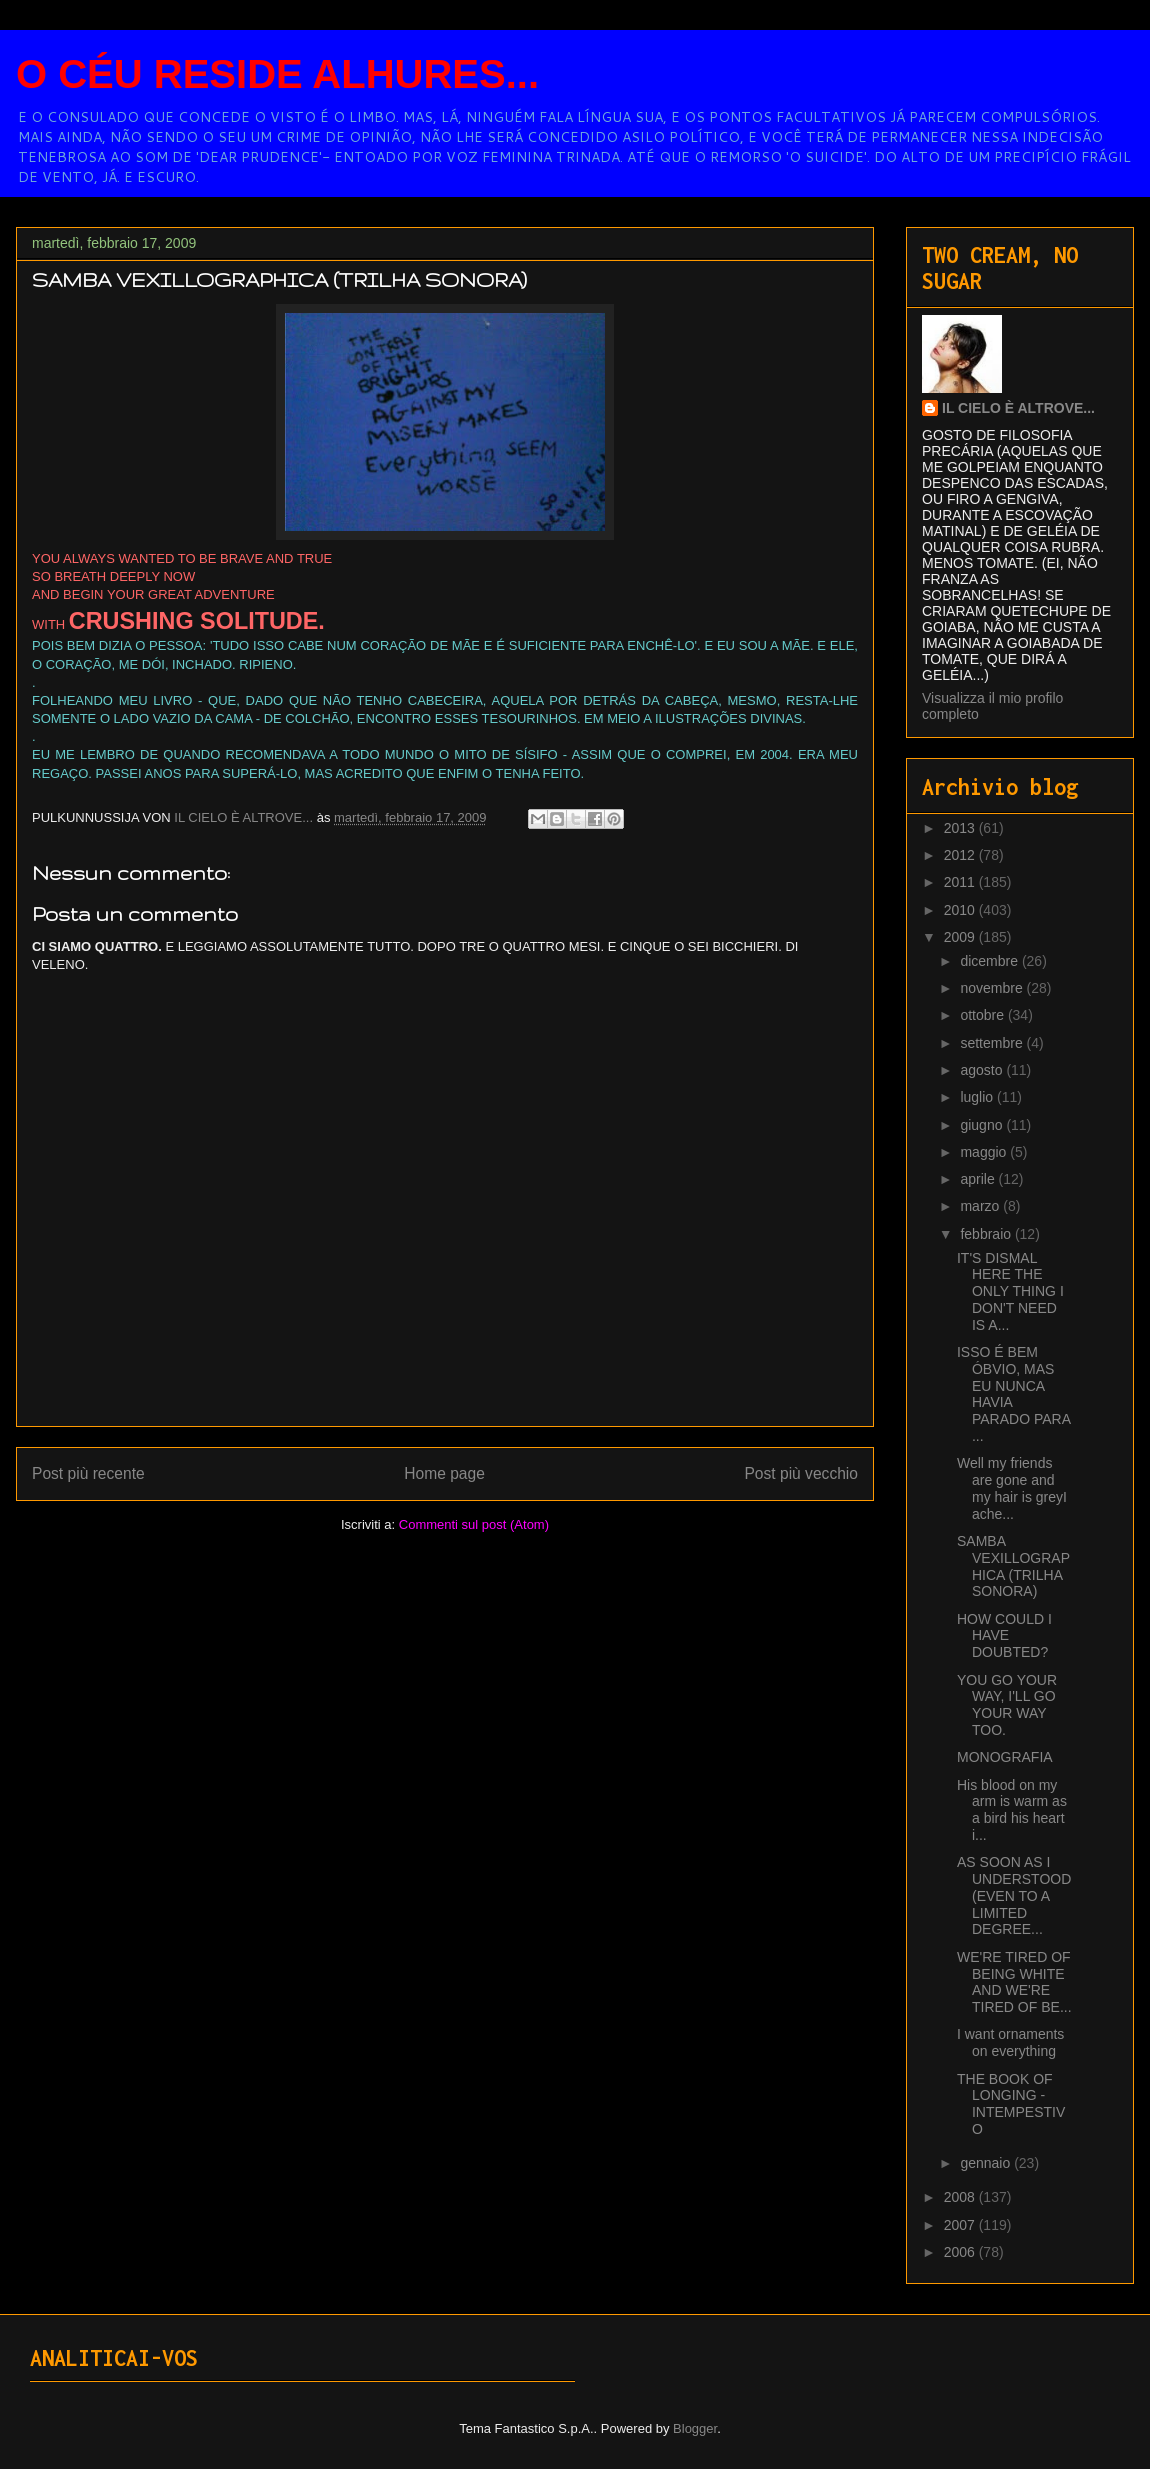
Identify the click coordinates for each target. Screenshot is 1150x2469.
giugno (983, 1125)
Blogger (695, 2428)
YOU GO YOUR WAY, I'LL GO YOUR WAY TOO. (1007, 1705)
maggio (985, 1152)
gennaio (987, 2163)
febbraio (987, 1234)
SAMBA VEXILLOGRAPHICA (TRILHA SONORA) (1013, 1566)
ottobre (983, 1015)
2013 (961, 828)
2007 (961, 2225)
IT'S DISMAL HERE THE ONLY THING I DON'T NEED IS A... (1010, 1291)
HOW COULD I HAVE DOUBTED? (1004, 1636)
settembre (993, 1043)
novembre (993, 988)
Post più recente (88, 1473)
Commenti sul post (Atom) (474, 1524)
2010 (961, 910)
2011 (961, 882)
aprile (979, 1179)
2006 (961, 2252)
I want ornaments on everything (1010, 2042)
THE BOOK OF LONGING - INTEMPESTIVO (1011, 2104)
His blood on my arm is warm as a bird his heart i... (1012, 1810)
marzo (981, 1206)
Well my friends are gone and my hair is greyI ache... (1012, 1488)
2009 (961, 937)
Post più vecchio (801, 1473)
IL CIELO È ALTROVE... (1018, 408)
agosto (983, 1070)
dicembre (990, 961)
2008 (961, 2197)
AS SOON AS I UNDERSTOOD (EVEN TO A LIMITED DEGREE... (1014, 1895)
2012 (961, 855)
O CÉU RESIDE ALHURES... (277, 74)
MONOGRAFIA (1005, 1757)
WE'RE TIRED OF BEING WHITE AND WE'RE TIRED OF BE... (1014, 1982)
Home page (444, 1473)
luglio (978, 1097)
